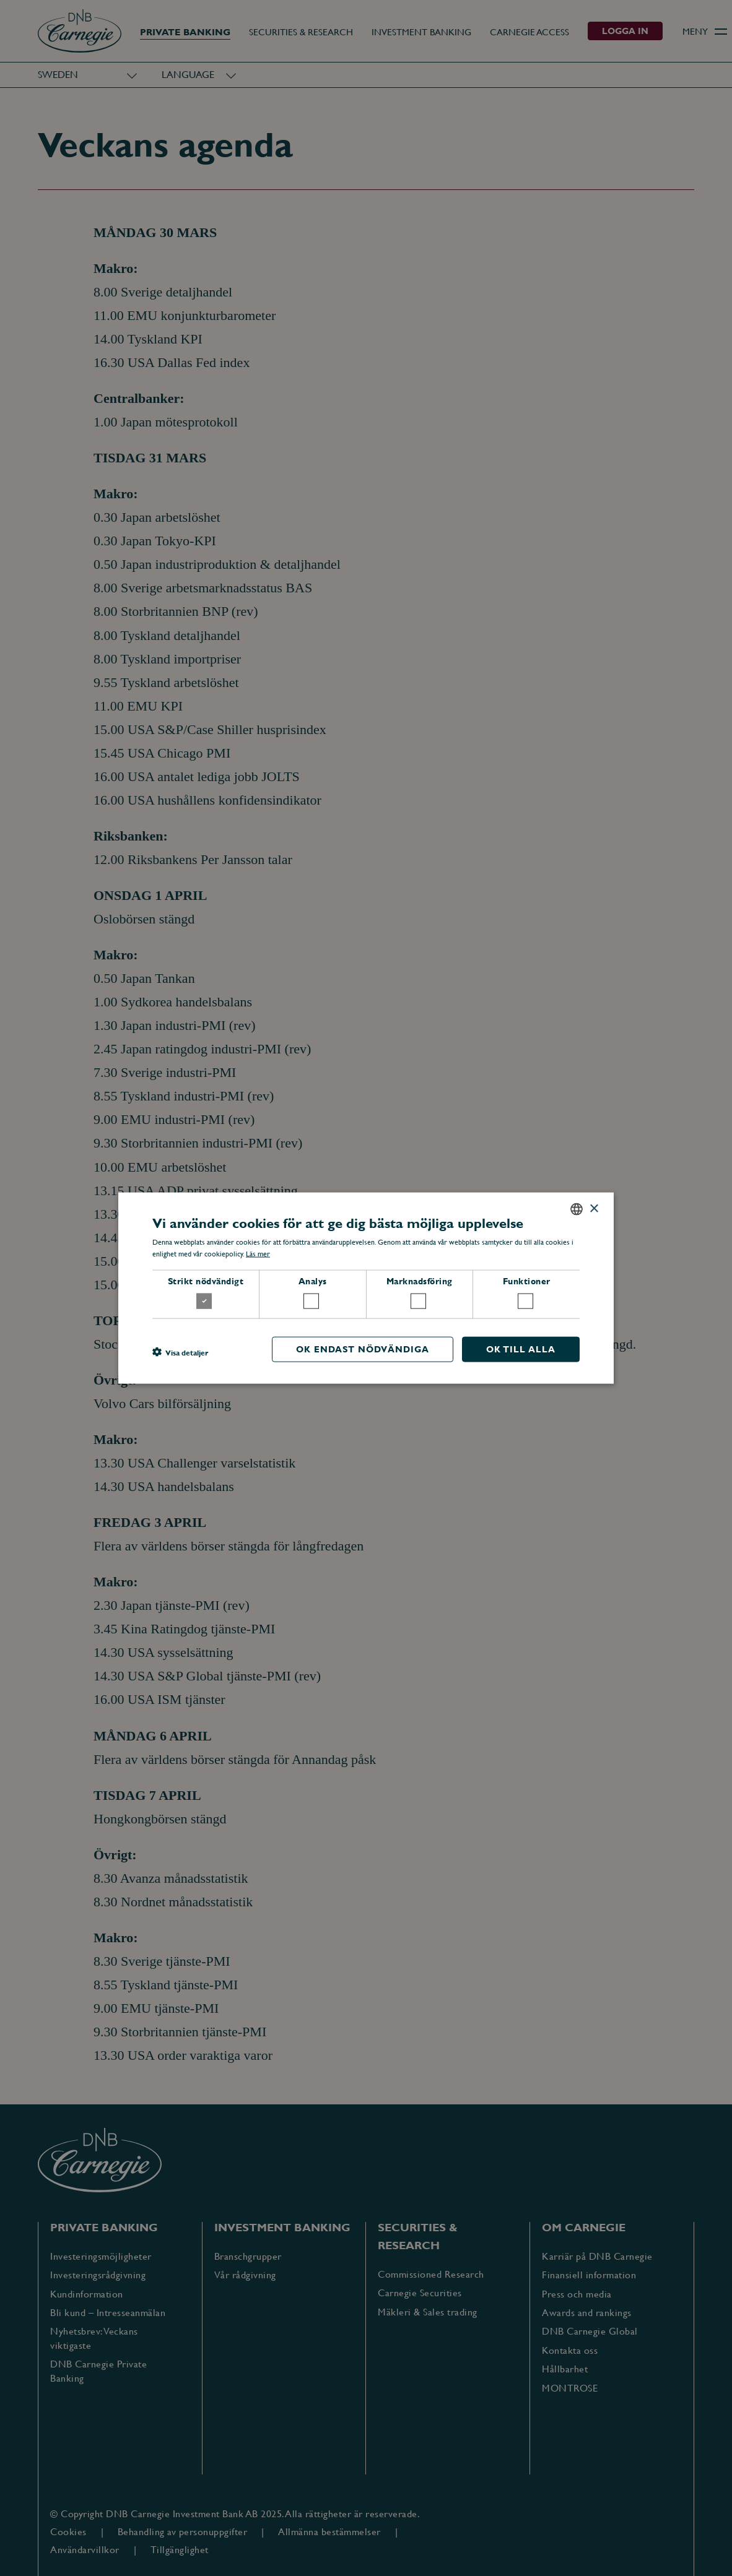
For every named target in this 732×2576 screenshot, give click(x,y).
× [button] (593, 1208)
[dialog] (366, 1288)
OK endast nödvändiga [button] (362, 1349)
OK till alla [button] (521, 1349)
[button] (180, 1352)
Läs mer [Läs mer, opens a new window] (258, 1254)
